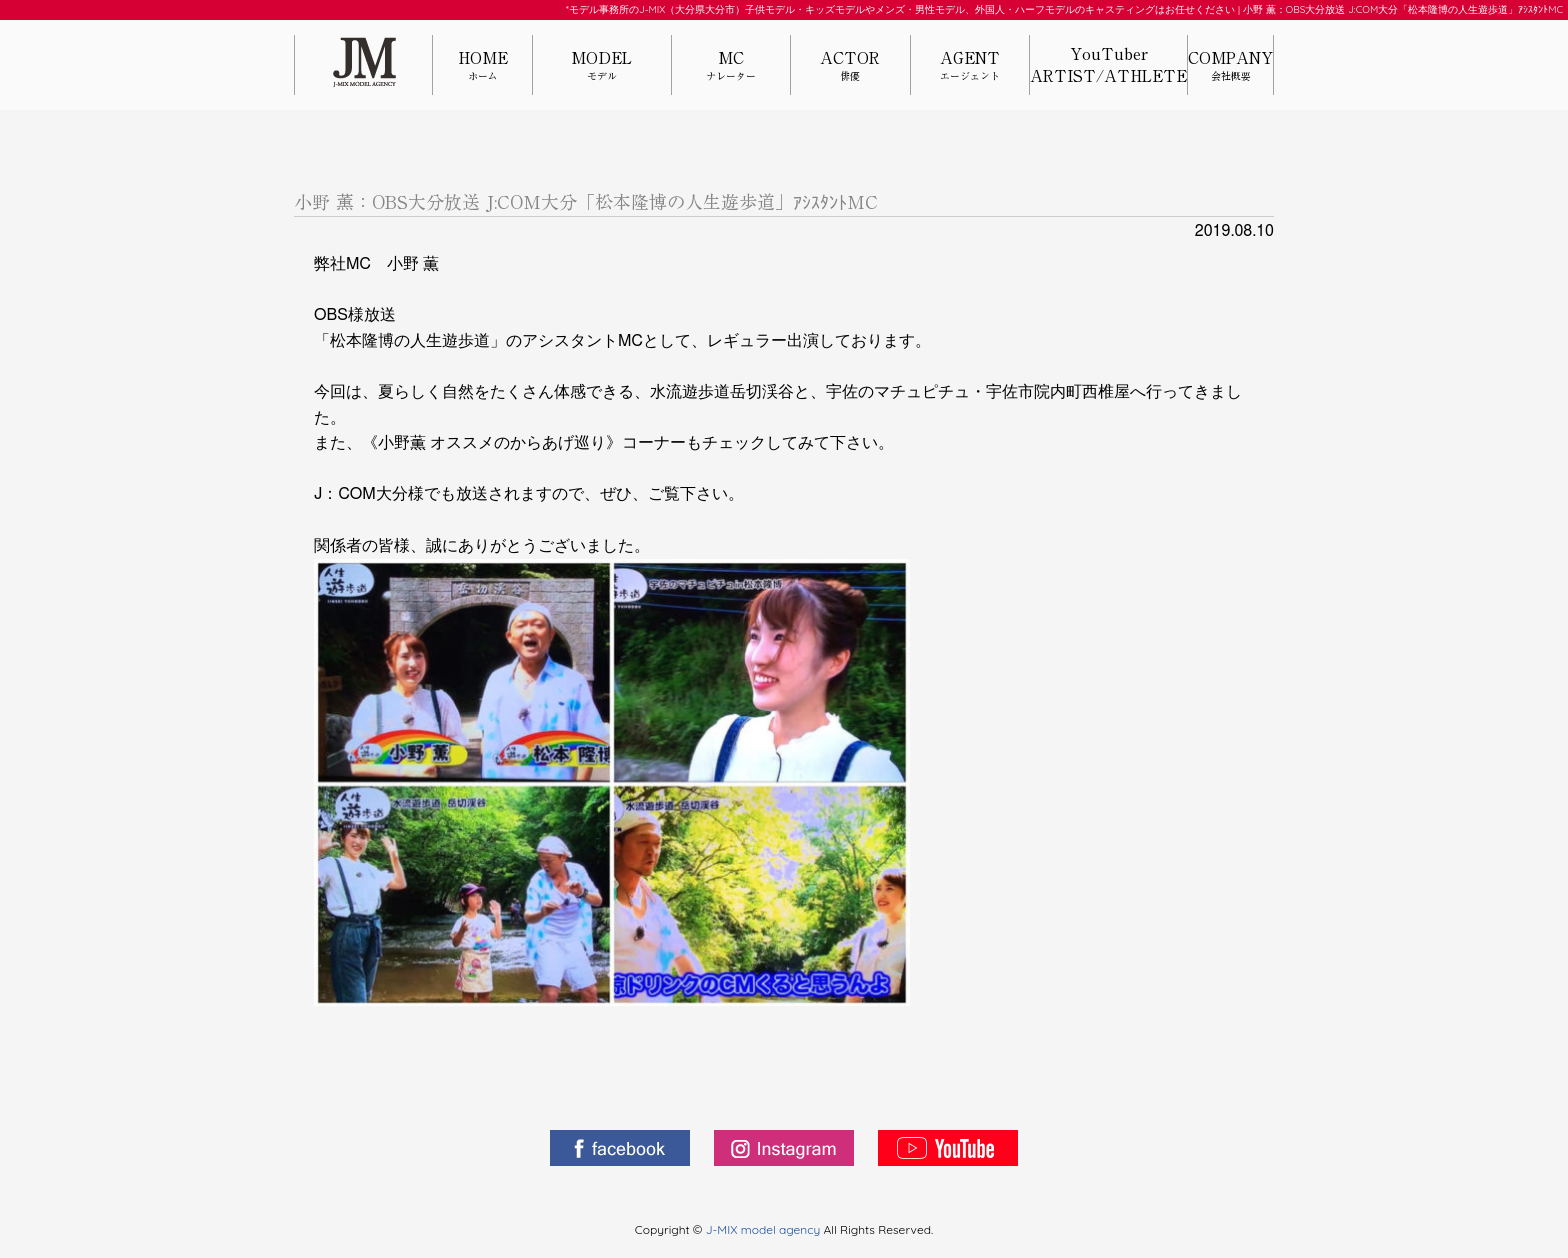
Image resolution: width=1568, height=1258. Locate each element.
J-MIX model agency (765, 1229)
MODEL (602, 66)
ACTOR (850, 66)
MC (731, 66)
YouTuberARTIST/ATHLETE (1108, 65)
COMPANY (1230, 66)
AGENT (970, 66)
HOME (482, 66)
